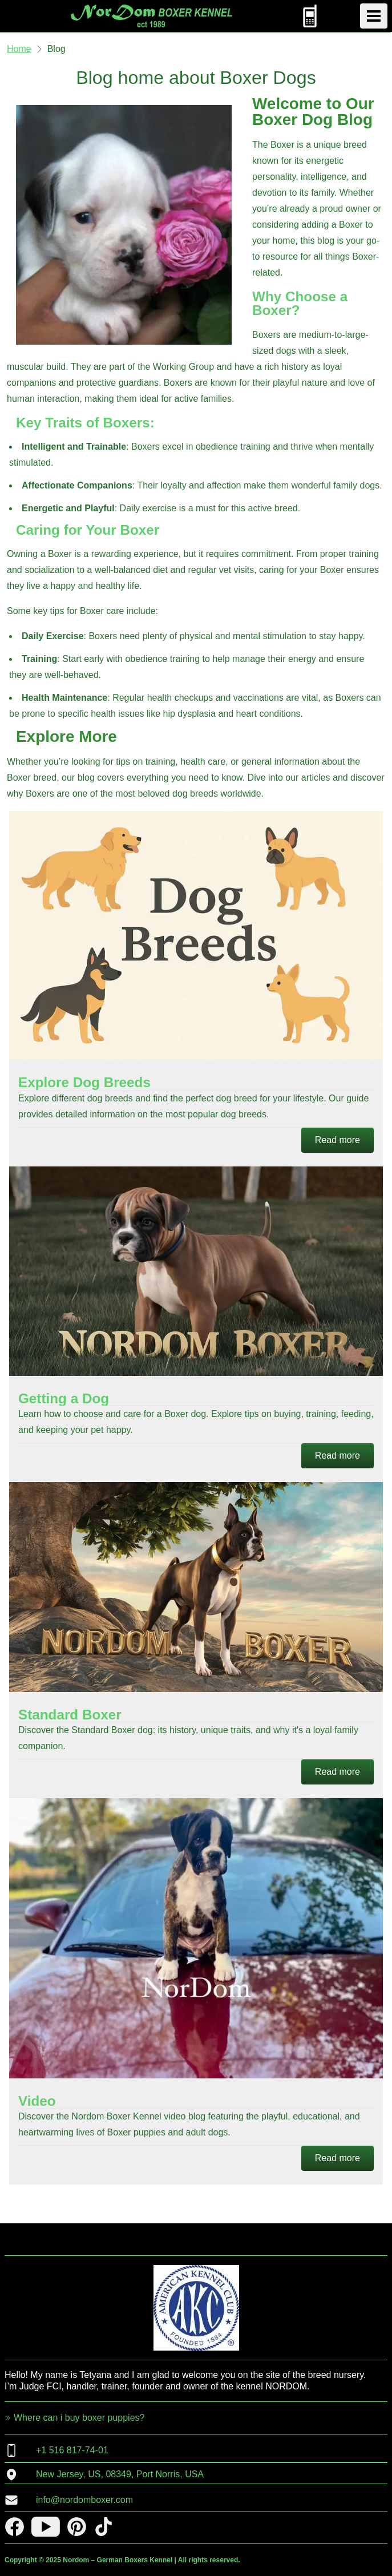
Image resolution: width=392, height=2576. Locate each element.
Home (19, 49)
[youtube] (45, 2527)
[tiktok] (104, 2527)
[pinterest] (77, 2527)
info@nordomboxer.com (69, 2500)
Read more (337, 1140)
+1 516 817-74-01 (56, 2450)
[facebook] (15, 2527)
